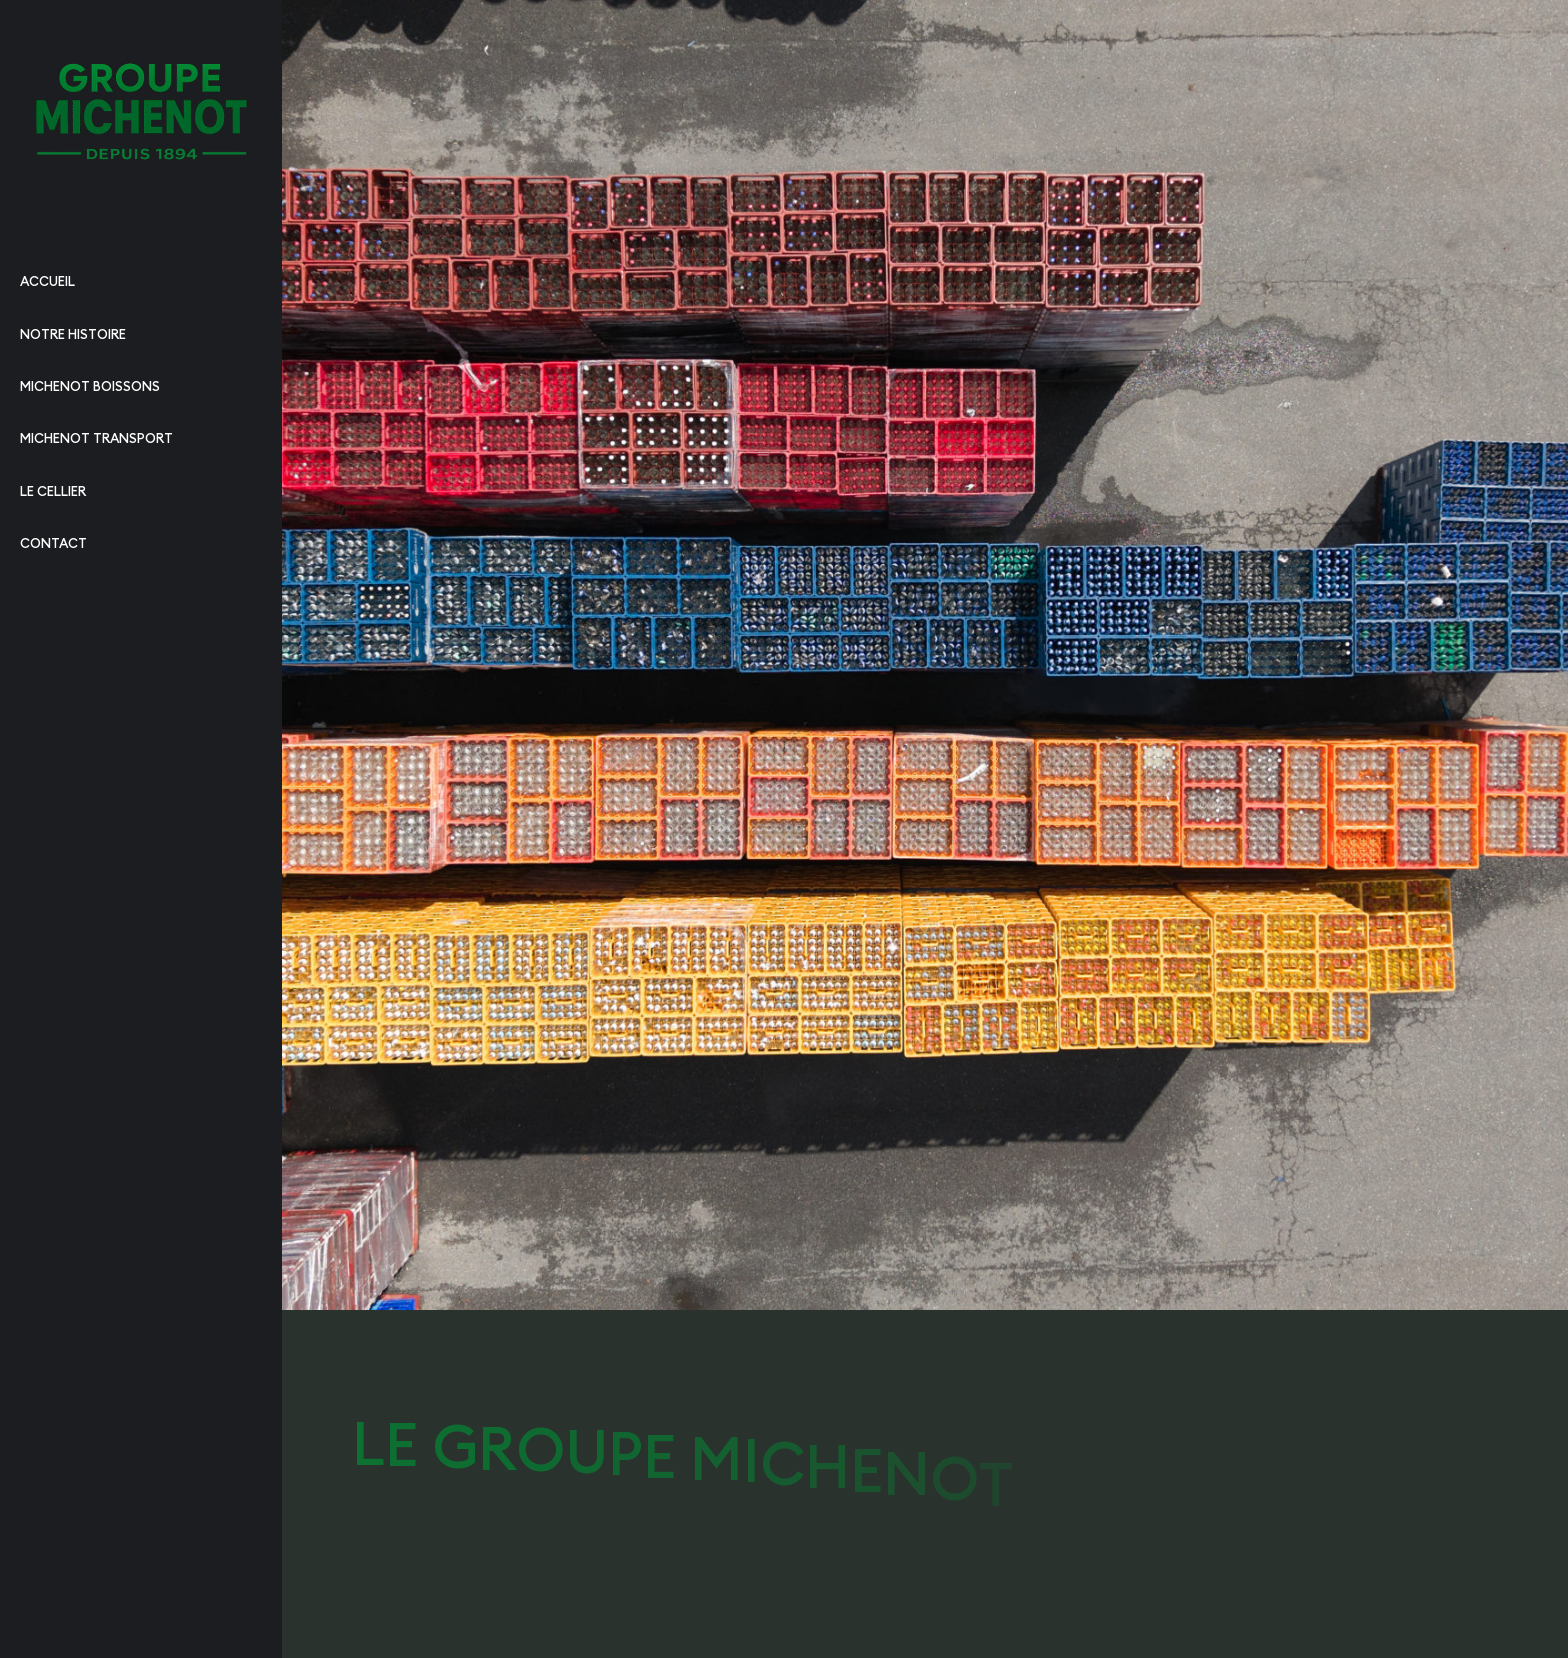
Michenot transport (96, 438)
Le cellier (53, 491)
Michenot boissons (90, 386)
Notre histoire (73, 334)
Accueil (47, 281)
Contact (53, 543)
